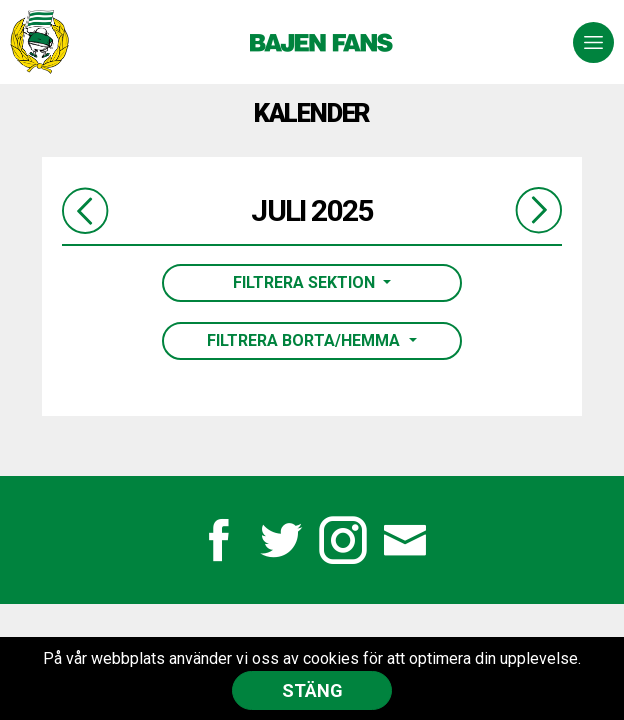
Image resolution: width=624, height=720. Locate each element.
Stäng (312, 690)
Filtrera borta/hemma (305, 340)
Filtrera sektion (306, 282)
